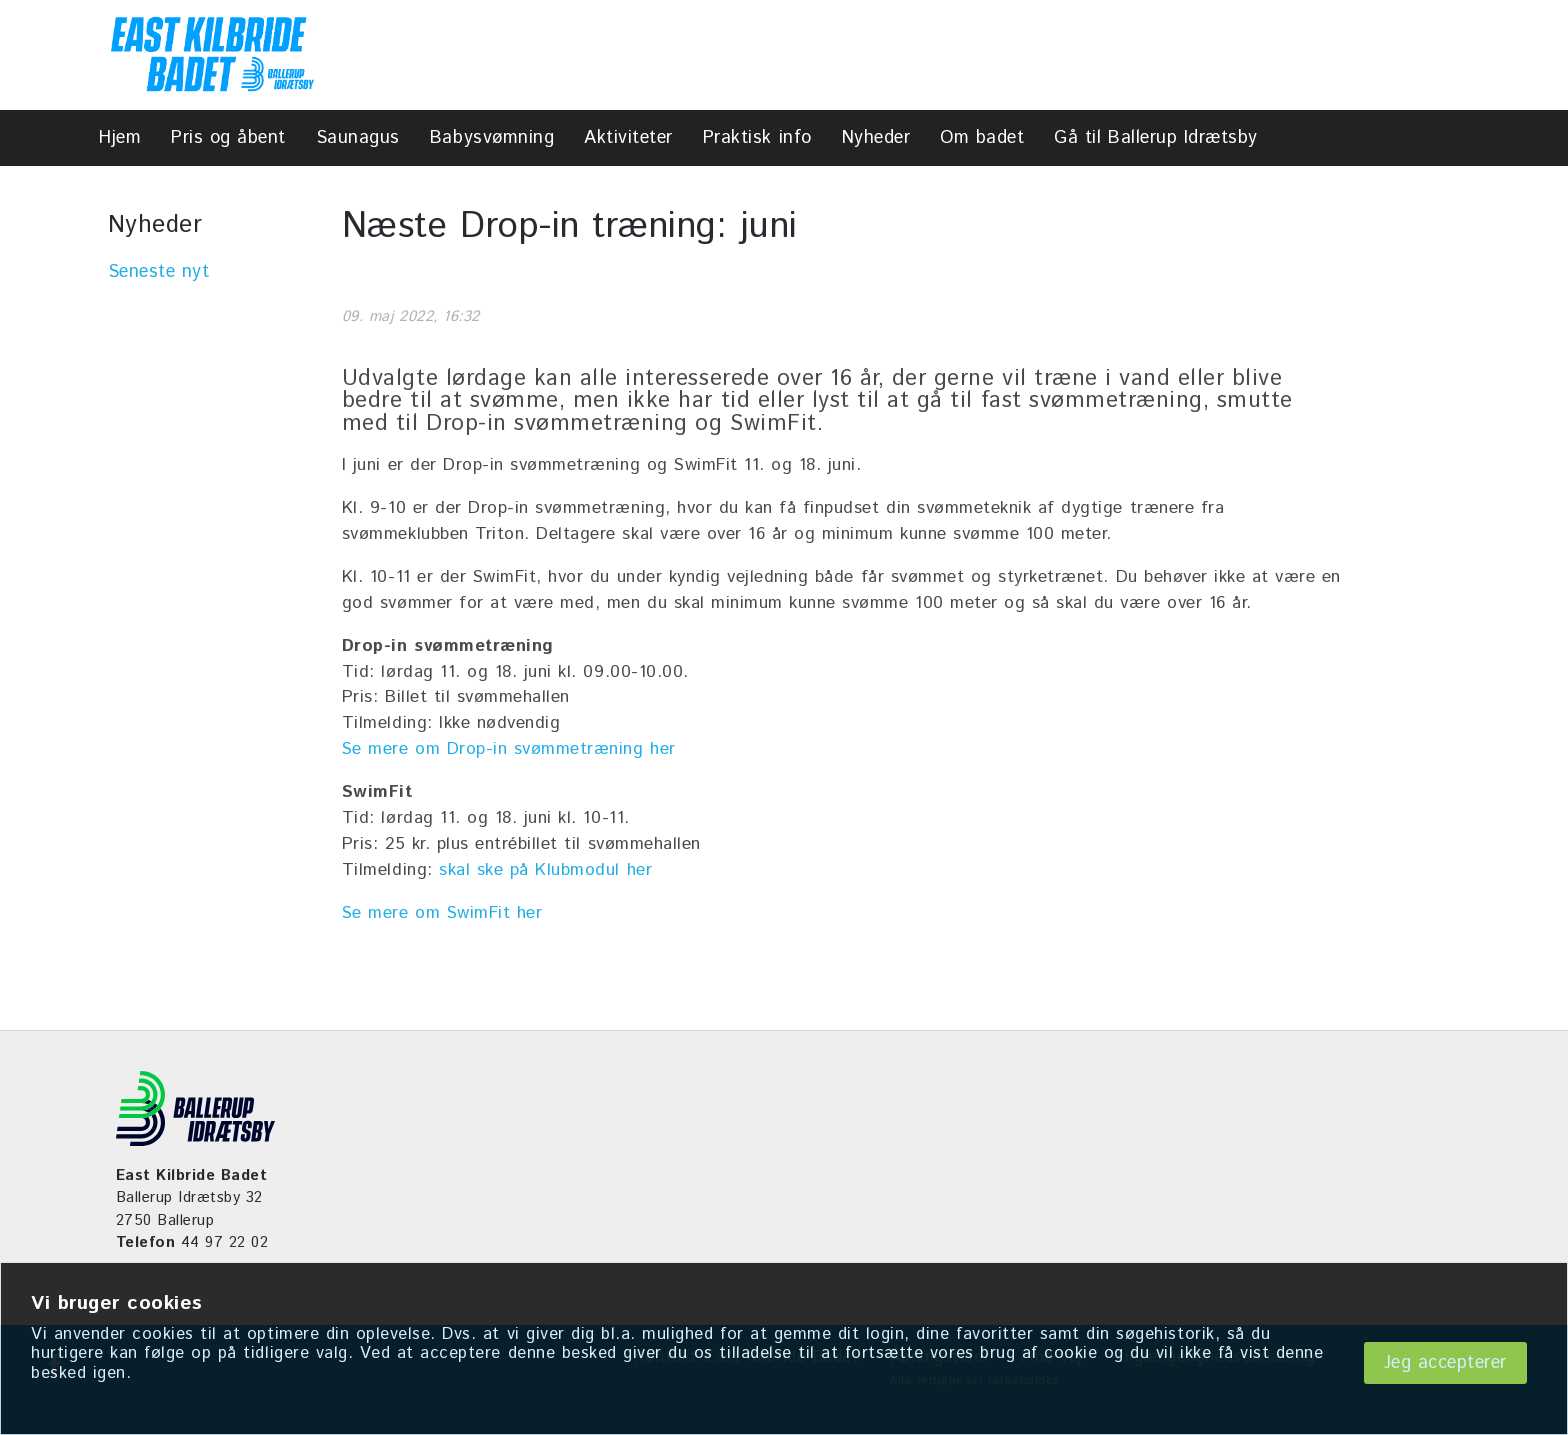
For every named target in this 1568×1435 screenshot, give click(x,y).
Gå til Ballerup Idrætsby (1155, 138)
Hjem (120, 138)
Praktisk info (757, 138)
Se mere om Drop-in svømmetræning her (509, 749)
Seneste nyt (159, 272)
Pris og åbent (228, 138)
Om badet (982, 138)
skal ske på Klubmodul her (545, 870)
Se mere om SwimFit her (442, 913)
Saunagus (358, 138)
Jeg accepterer (1445, 1363)
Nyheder (876, 138)
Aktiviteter (628, 138)
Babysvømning (492, 138)
